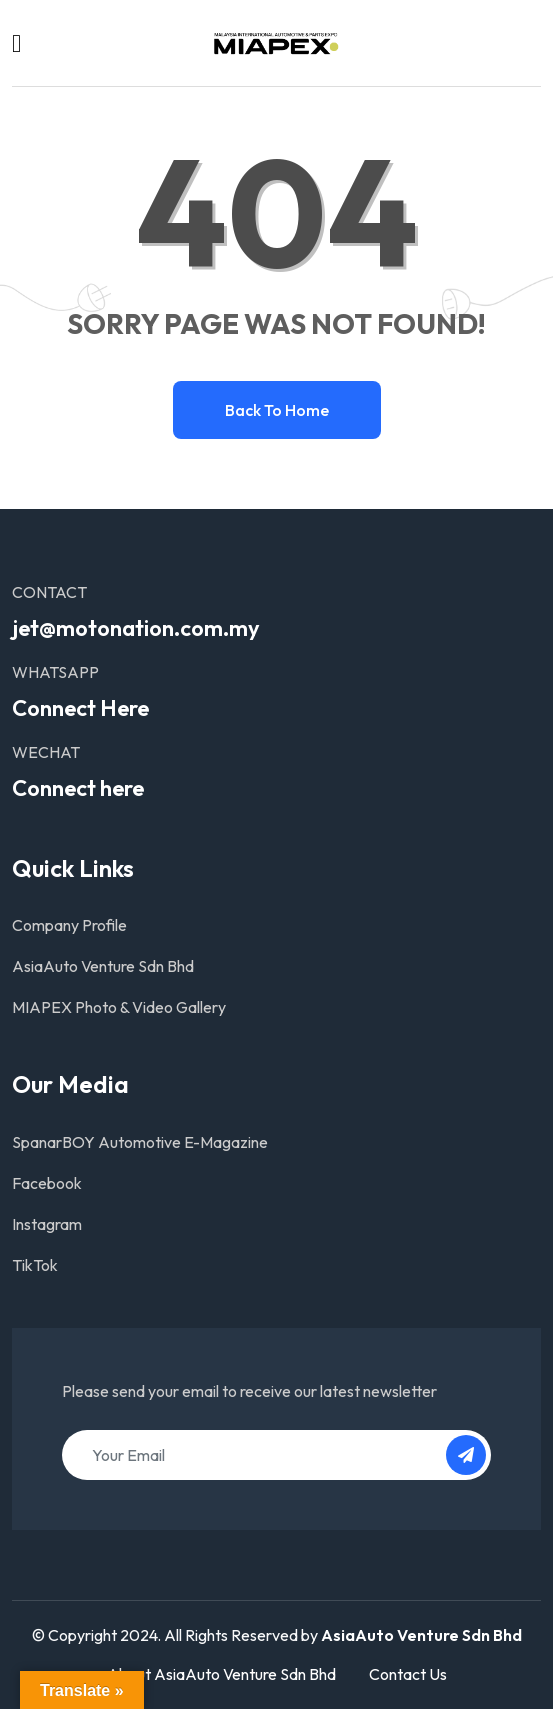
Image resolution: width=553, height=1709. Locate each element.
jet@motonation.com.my (136, 628)
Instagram (47, 1224)
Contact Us (408, 1674)
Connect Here (80, 708)
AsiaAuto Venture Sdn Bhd (103, 966)
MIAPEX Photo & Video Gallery (119, 1007)
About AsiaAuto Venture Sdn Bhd (221, 1674)
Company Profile (69, 925)
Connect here (78, 788)
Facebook (47, 1183)
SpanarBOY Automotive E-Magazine (140, 1142)
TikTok (35, 1265)
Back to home (277, 410)
